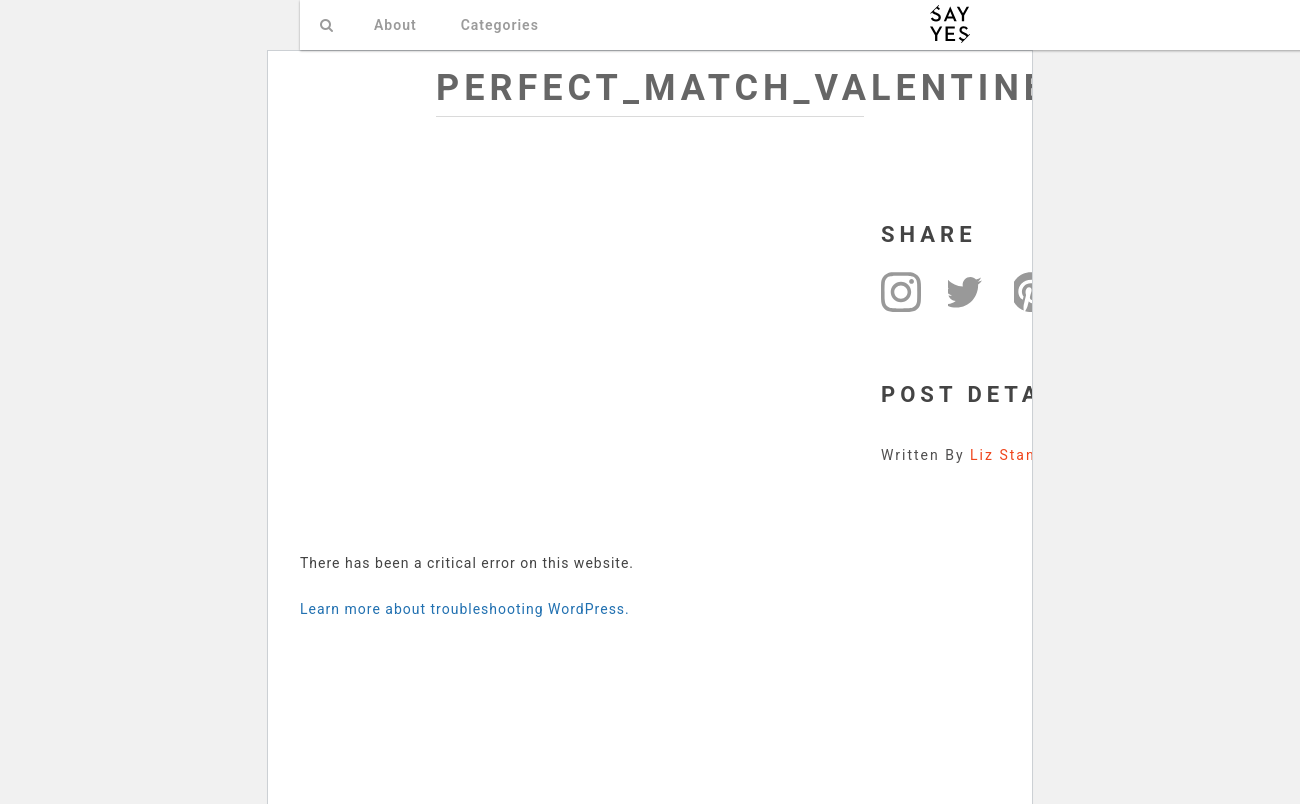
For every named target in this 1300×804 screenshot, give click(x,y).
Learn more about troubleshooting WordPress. (465, 609)
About (395, 25)
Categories (500, 25)
